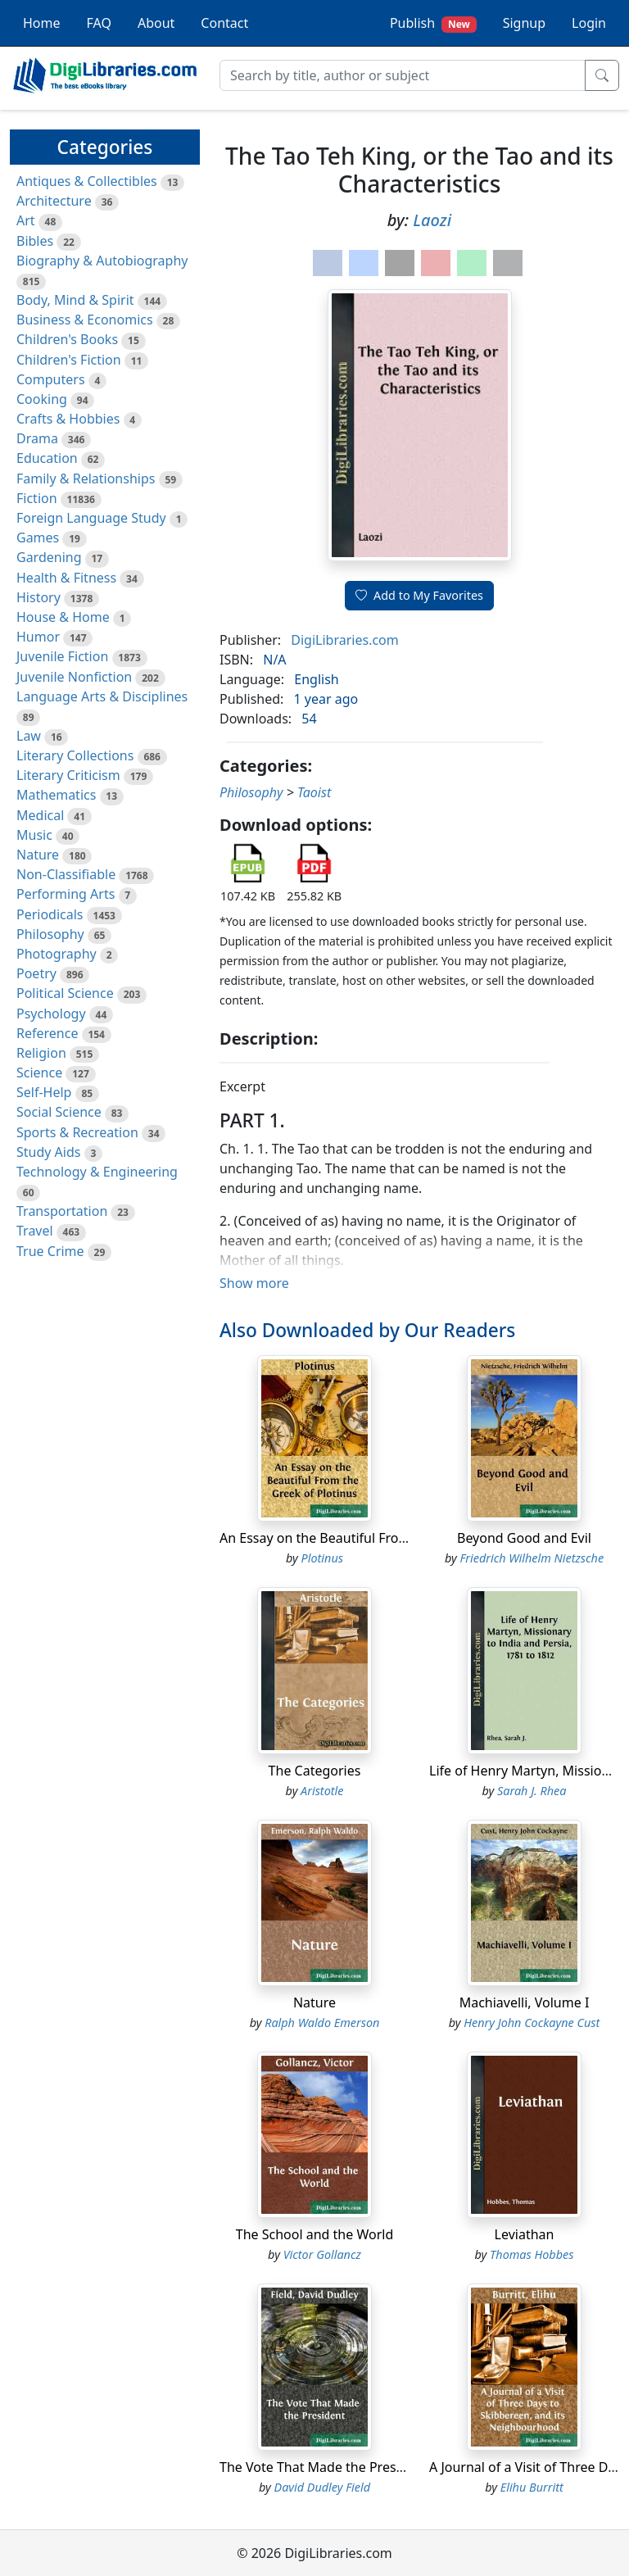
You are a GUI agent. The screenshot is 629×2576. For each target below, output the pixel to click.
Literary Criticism (68, 775)
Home (42, 23)
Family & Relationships (85, 478)
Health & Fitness (66, 578)
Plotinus (322, 1558)
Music (34, 835)
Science (39, 1073)
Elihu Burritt (531, 2487)
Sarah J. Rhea (531, 1790)
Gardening (49, 557)
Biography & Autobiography (102, 261)
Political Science (65, 993)
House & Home (63, 617)
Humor (38, 637)
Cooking (41, 399)
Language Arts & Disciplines (102, 696)
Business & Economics (84, 320)
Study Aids (48, 1152)
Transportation (61, 1211)
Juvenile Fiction (62, 656)
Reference (47, 1033)
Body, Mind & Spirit (75, 300)
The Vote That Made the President (323, 2467)
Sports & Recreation (77, 1132)
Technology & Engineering (97, 1172)
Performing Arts (65, 894)
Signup (524, 23)
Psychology (51, 1014)
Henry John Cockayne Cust (532, 2022)
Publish (433, 23)
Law (28, 736)
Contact (224, 23)
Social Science (59, 1112)
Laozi (432, 220)
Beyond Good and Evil (524, 1538)
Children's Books (67, 339)
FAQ (99, 23)
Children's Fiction (68, 360)
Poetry (36, 973)
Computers (50, 379)
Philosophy (50, 934)
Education (47, 458)
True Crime (50, 1251)
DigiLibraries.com (344, 640)
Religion (41, 1053)
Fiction (36, 498)
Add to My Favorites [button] (419, 595)
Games (37, 537)
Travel (34, 1231)
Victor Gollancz (322, 2254)
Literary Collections (74, 755)
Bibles (34, 241)
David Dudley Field (322, 2487)
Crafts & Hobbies (68, 419)
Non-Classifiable (65, 874)
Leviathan (524, 2234)
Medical (40, 815)
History (38, 597)
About (156, 23)
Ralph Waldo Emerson (322, 2022)
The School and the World (315, 2234)
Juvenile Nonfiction (74, 677)
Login (589, 23)
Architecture (54, 201)
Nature (37, 855)
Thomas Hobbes (531, 2254)
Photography (56, 954)
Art (25, 220)
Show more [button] (254, 1283)
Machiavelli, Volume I (524, 2002)
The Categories (315, 1771)
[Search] (402, 75)
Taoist (314, 792)
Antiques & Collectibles (86, 181)
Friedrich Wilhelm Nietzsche (531, 1558)
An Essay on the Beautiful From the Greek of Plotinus (381, 1538)
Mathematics (56, 795)
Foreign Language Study (91, 518)
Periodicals (50, 914)
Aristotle (322, 1790)
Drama (37, 438)
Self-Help (43, 1092)
